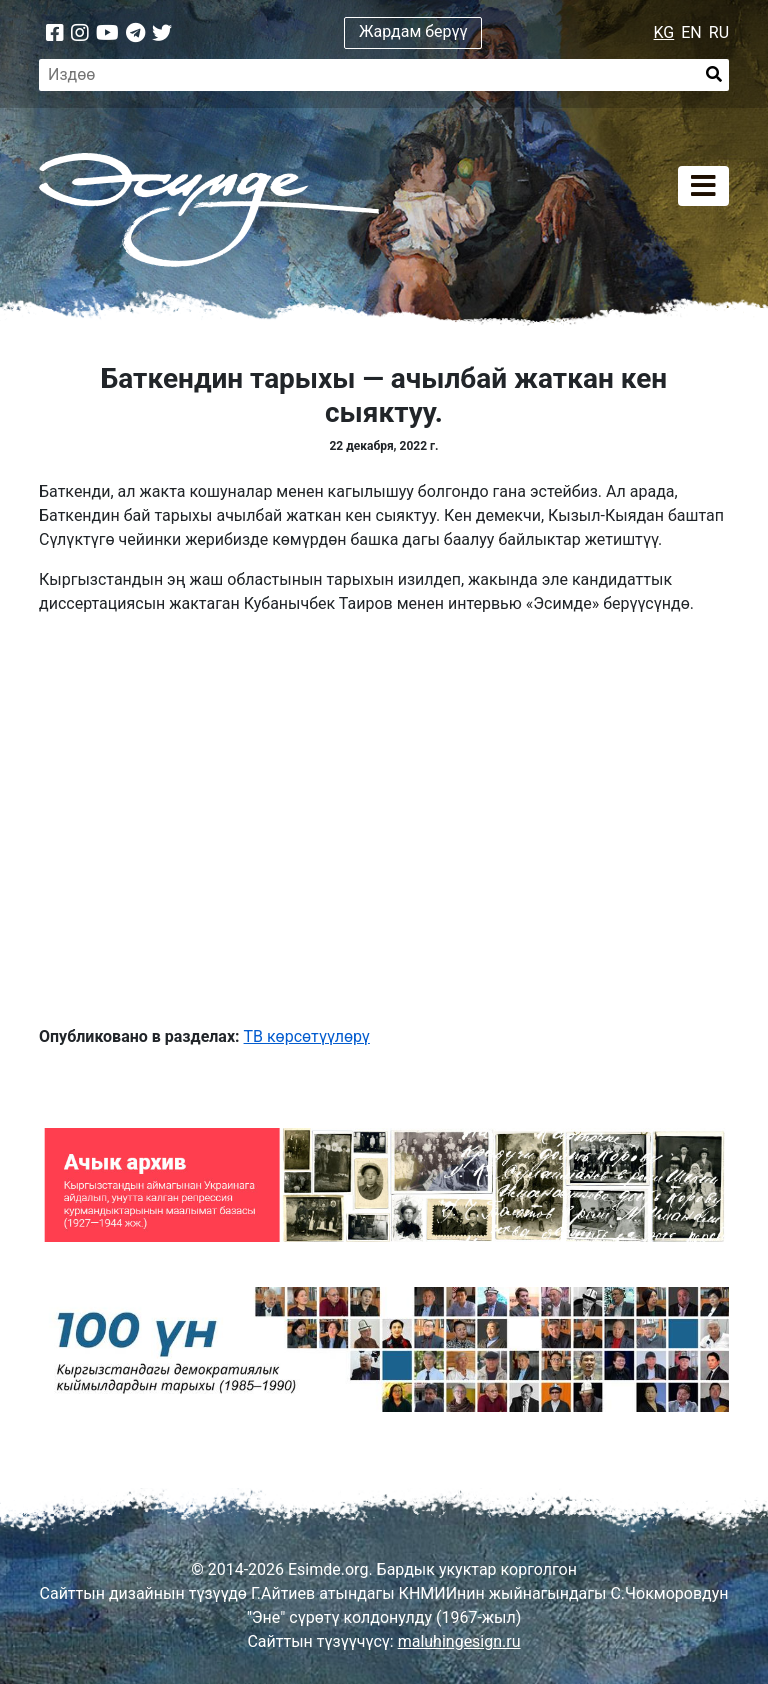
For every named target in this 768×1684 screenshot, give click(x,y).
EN (691, 32)
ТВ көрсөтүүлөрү (307, 1036)
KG (664, 32)
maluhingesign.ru (459, 1641)
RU (719, 32)
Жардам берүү (413, 31)
